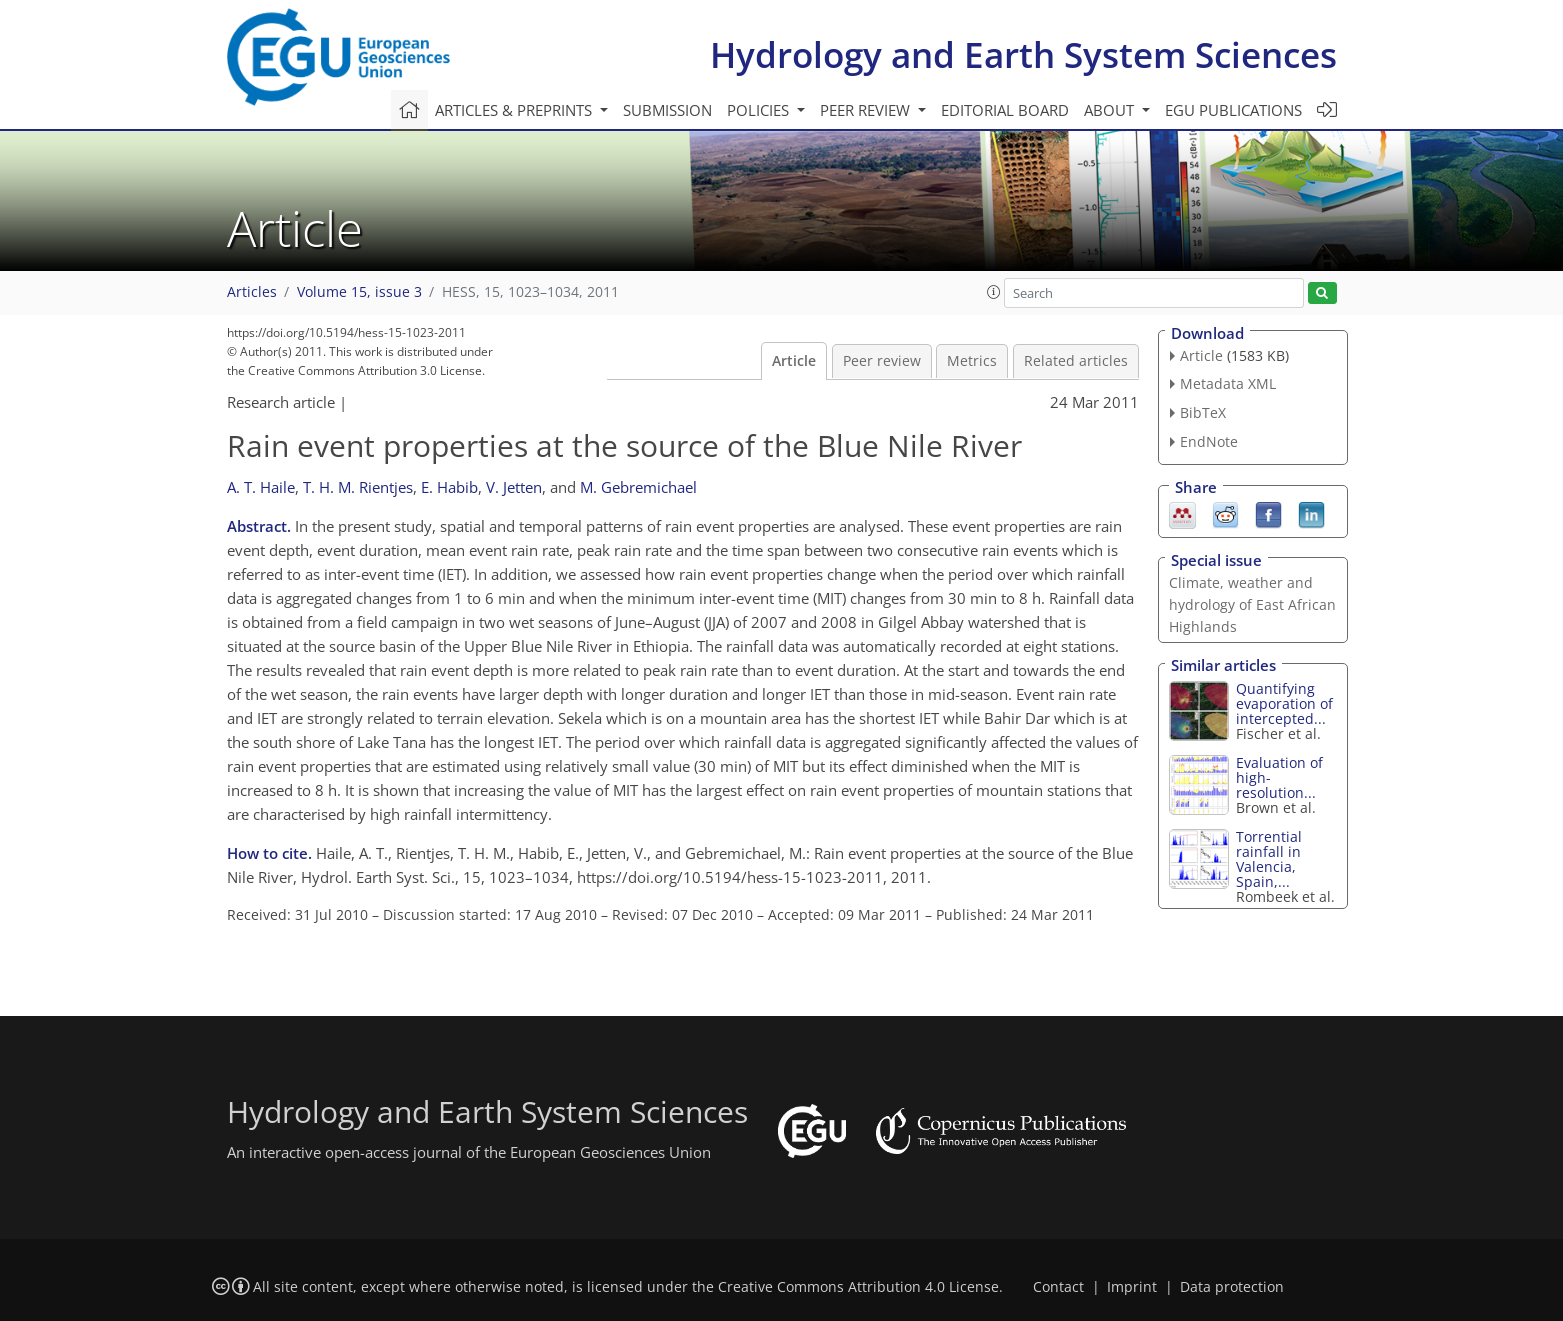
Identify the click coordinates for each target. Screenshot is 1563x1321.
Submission (667, 110)
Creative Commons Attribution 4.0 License (858, 1287)
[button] (994, 292)
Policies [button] (760, 110)
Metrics (972, 361)
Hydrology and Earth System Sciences (1023, 54)
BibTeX (1203, 412)
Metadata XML (1228, 383)
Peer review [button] (867, 110)
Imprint (1132, 1287)
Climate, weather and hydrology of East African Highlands (1252, 604)
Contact (1058, 1287)
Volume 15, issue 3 (359, 292)
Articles (252, 292)
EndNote (1209, 441)
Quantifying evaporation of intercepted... (1284, 703)
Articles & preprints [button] (515, 110)
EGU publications (1233, 110)
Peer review (882, 361)
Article (794, 361)
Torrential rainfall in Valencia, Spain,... (1269, 859)
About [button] (1111, 110)
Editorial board (1005, 110)
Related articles (1076, 361)
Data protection (1232, 1287)
